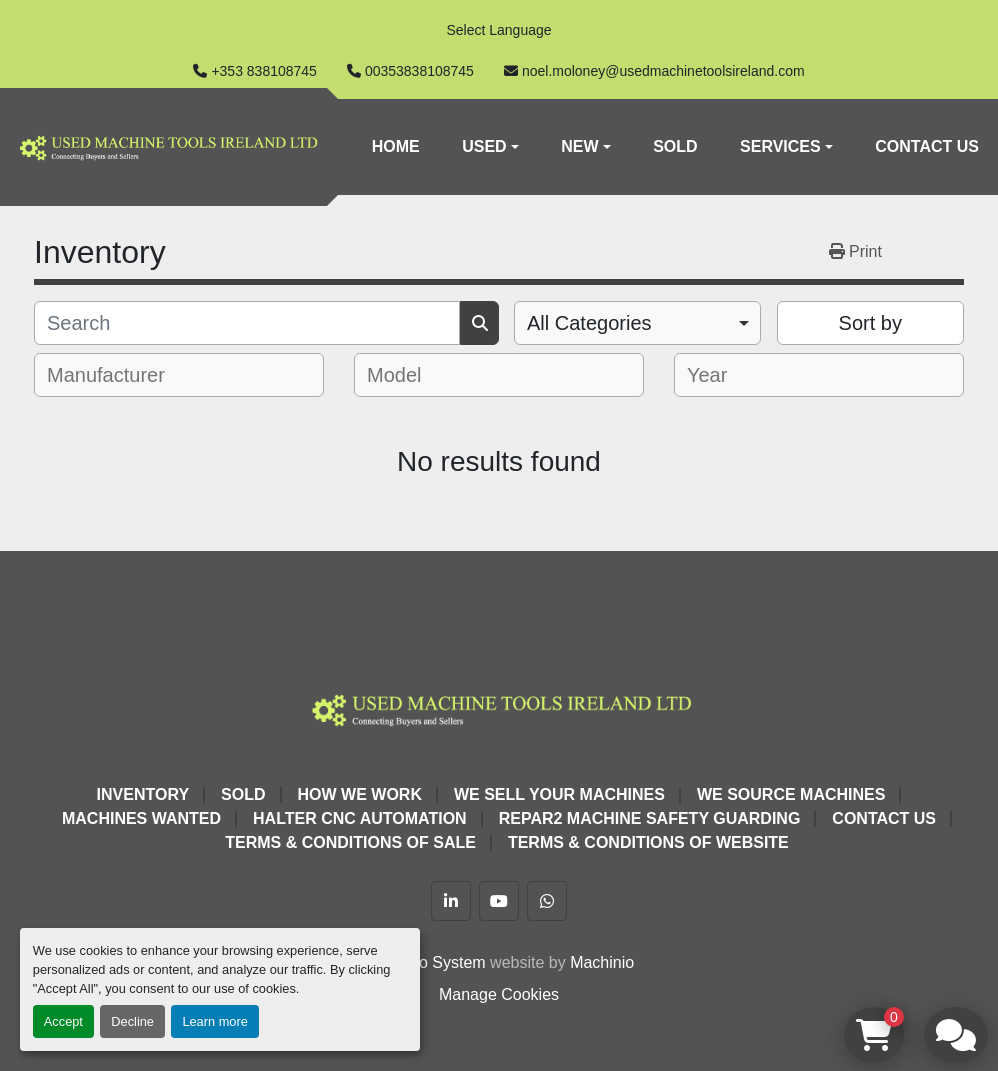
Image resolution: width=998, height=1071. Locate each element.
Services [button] (780, 146)
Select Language (498, 30)
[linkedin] (451, 901)
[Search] (247, 323)
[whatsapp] (547, 901)
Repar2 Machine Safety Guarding (650, 818)
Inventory (143, 794)
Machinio (602, 962)
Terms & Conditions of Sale (350, 842)
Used (484, 146)
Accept (63, 1021)
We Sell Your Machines (559, 794)
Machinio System (425, 962)
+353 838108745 (264, 71)
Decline (132, 1021)
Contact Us (927, 146)
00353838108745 (419, 71)
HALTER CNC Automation (360, 818)
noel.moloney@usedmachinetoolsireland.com (663, 71)
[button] (490, 147)
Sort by (870, 323)
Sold (675, 146)
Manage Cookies (499, 994)
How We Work (360, 794)
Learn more (214, 1021)
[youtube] (499, 901)
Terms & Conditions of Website (648, 842)
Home (396, 146)
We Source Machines (791, 794)
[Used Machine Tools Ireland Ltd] (499, 707)
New (579, 146)
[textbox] (119, 375)
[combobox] (637, 323)
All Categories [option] (589, 323)
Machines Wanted (141, 818)
